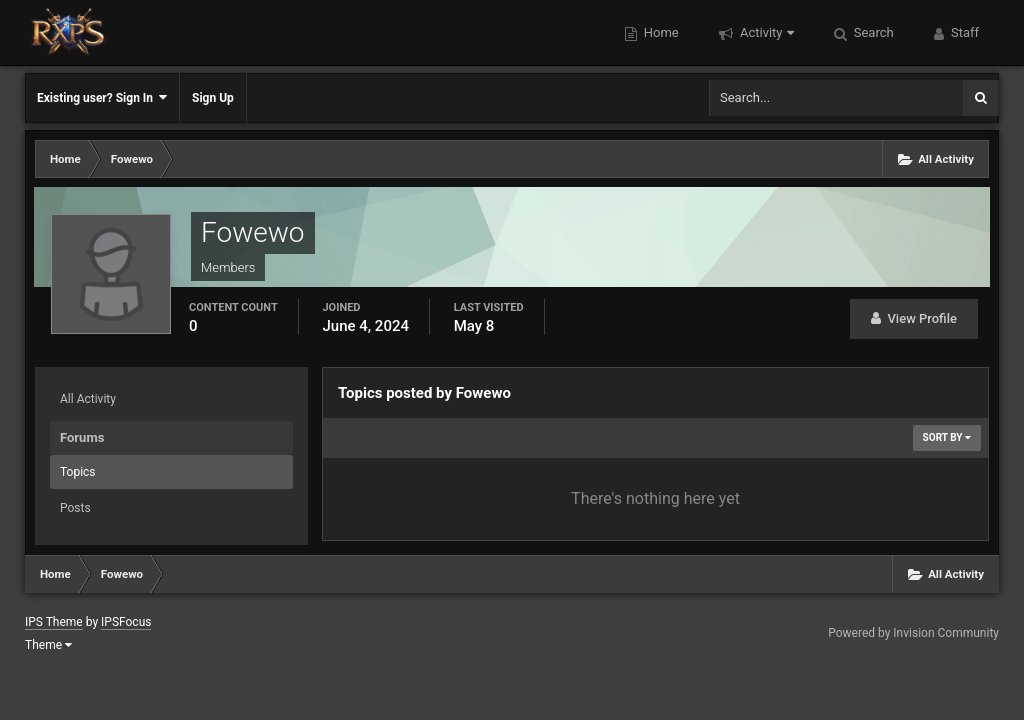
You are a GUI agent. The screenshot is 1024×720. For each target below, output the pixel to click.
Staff (963, 32)
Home (660, 32)
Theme (48, 645)
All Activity (88, 399)
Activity (765, 32)
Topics (78, 472)
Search (872, 32)
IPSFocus (126, 622)
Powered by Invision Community (913, 633)
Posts (75, 508)
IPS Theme (54, 622)
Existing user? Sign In (102, 97)
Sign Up (213, 98)
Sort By (947, 437)
